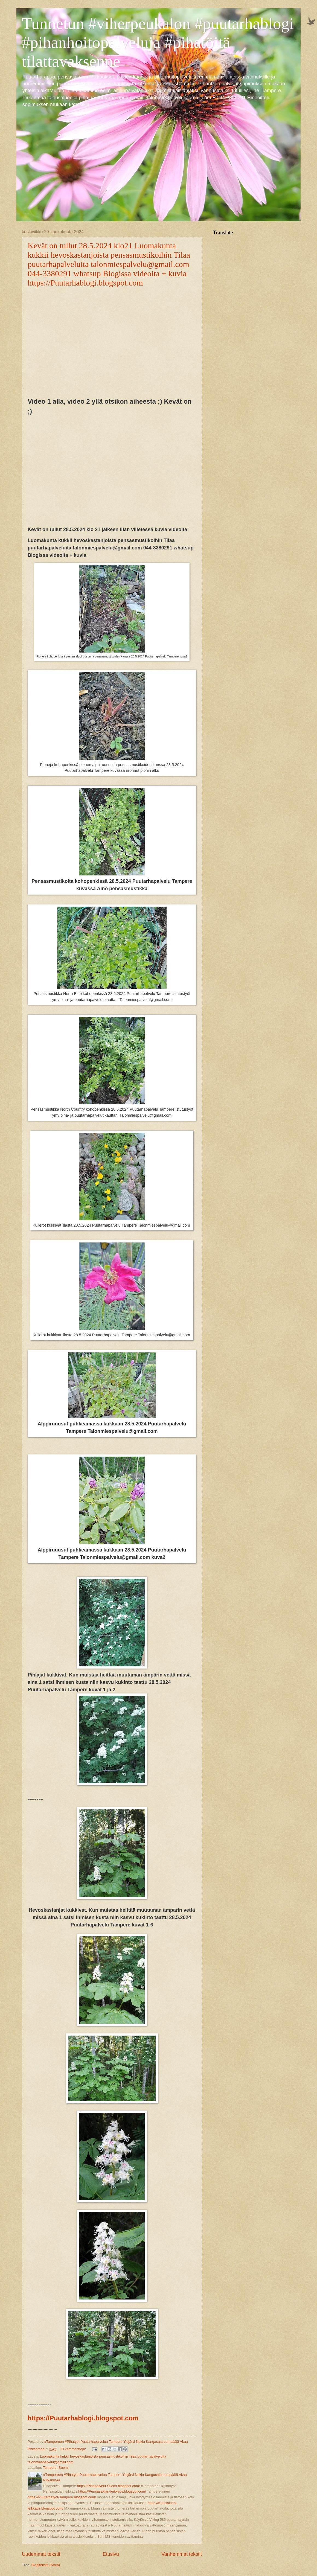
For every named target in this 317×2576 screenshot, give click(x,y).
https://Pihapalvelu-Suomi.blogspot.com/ (108, 2486)
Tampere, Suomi (56, 2468)
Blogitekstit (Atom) (45, 2565)
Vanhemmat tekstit (181, 2554)
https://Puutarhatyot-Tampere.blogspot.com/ (62, 2497)
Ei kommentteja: (74, 2449)
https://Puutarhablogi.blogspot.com (83, 2418)
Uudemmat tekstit (41, 2554)
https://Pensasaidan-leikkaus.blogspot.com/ (112, 2491)
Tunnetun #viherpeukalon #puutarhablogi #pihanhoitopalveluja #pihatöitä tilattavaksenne (158, 42)
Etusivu (111, 2554)
